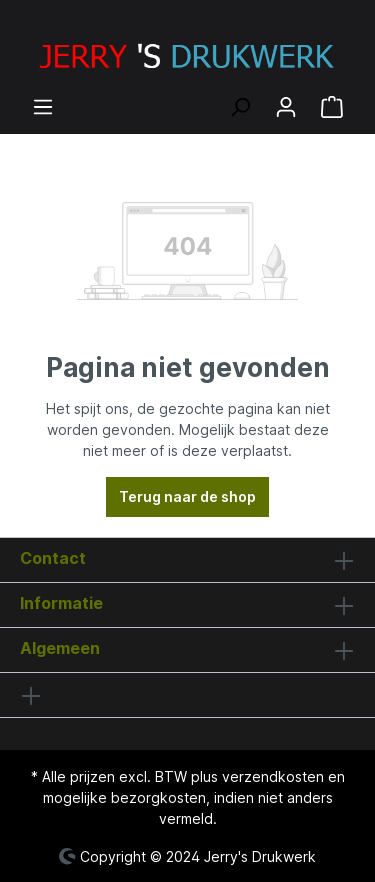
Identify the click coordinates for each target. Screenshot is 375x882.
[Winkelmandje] (332, 107)
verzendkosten (273, 776)
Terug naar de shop (187, 496)
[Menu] (43, 107)
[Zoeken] (240, 107)
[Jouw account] (286, 107)
